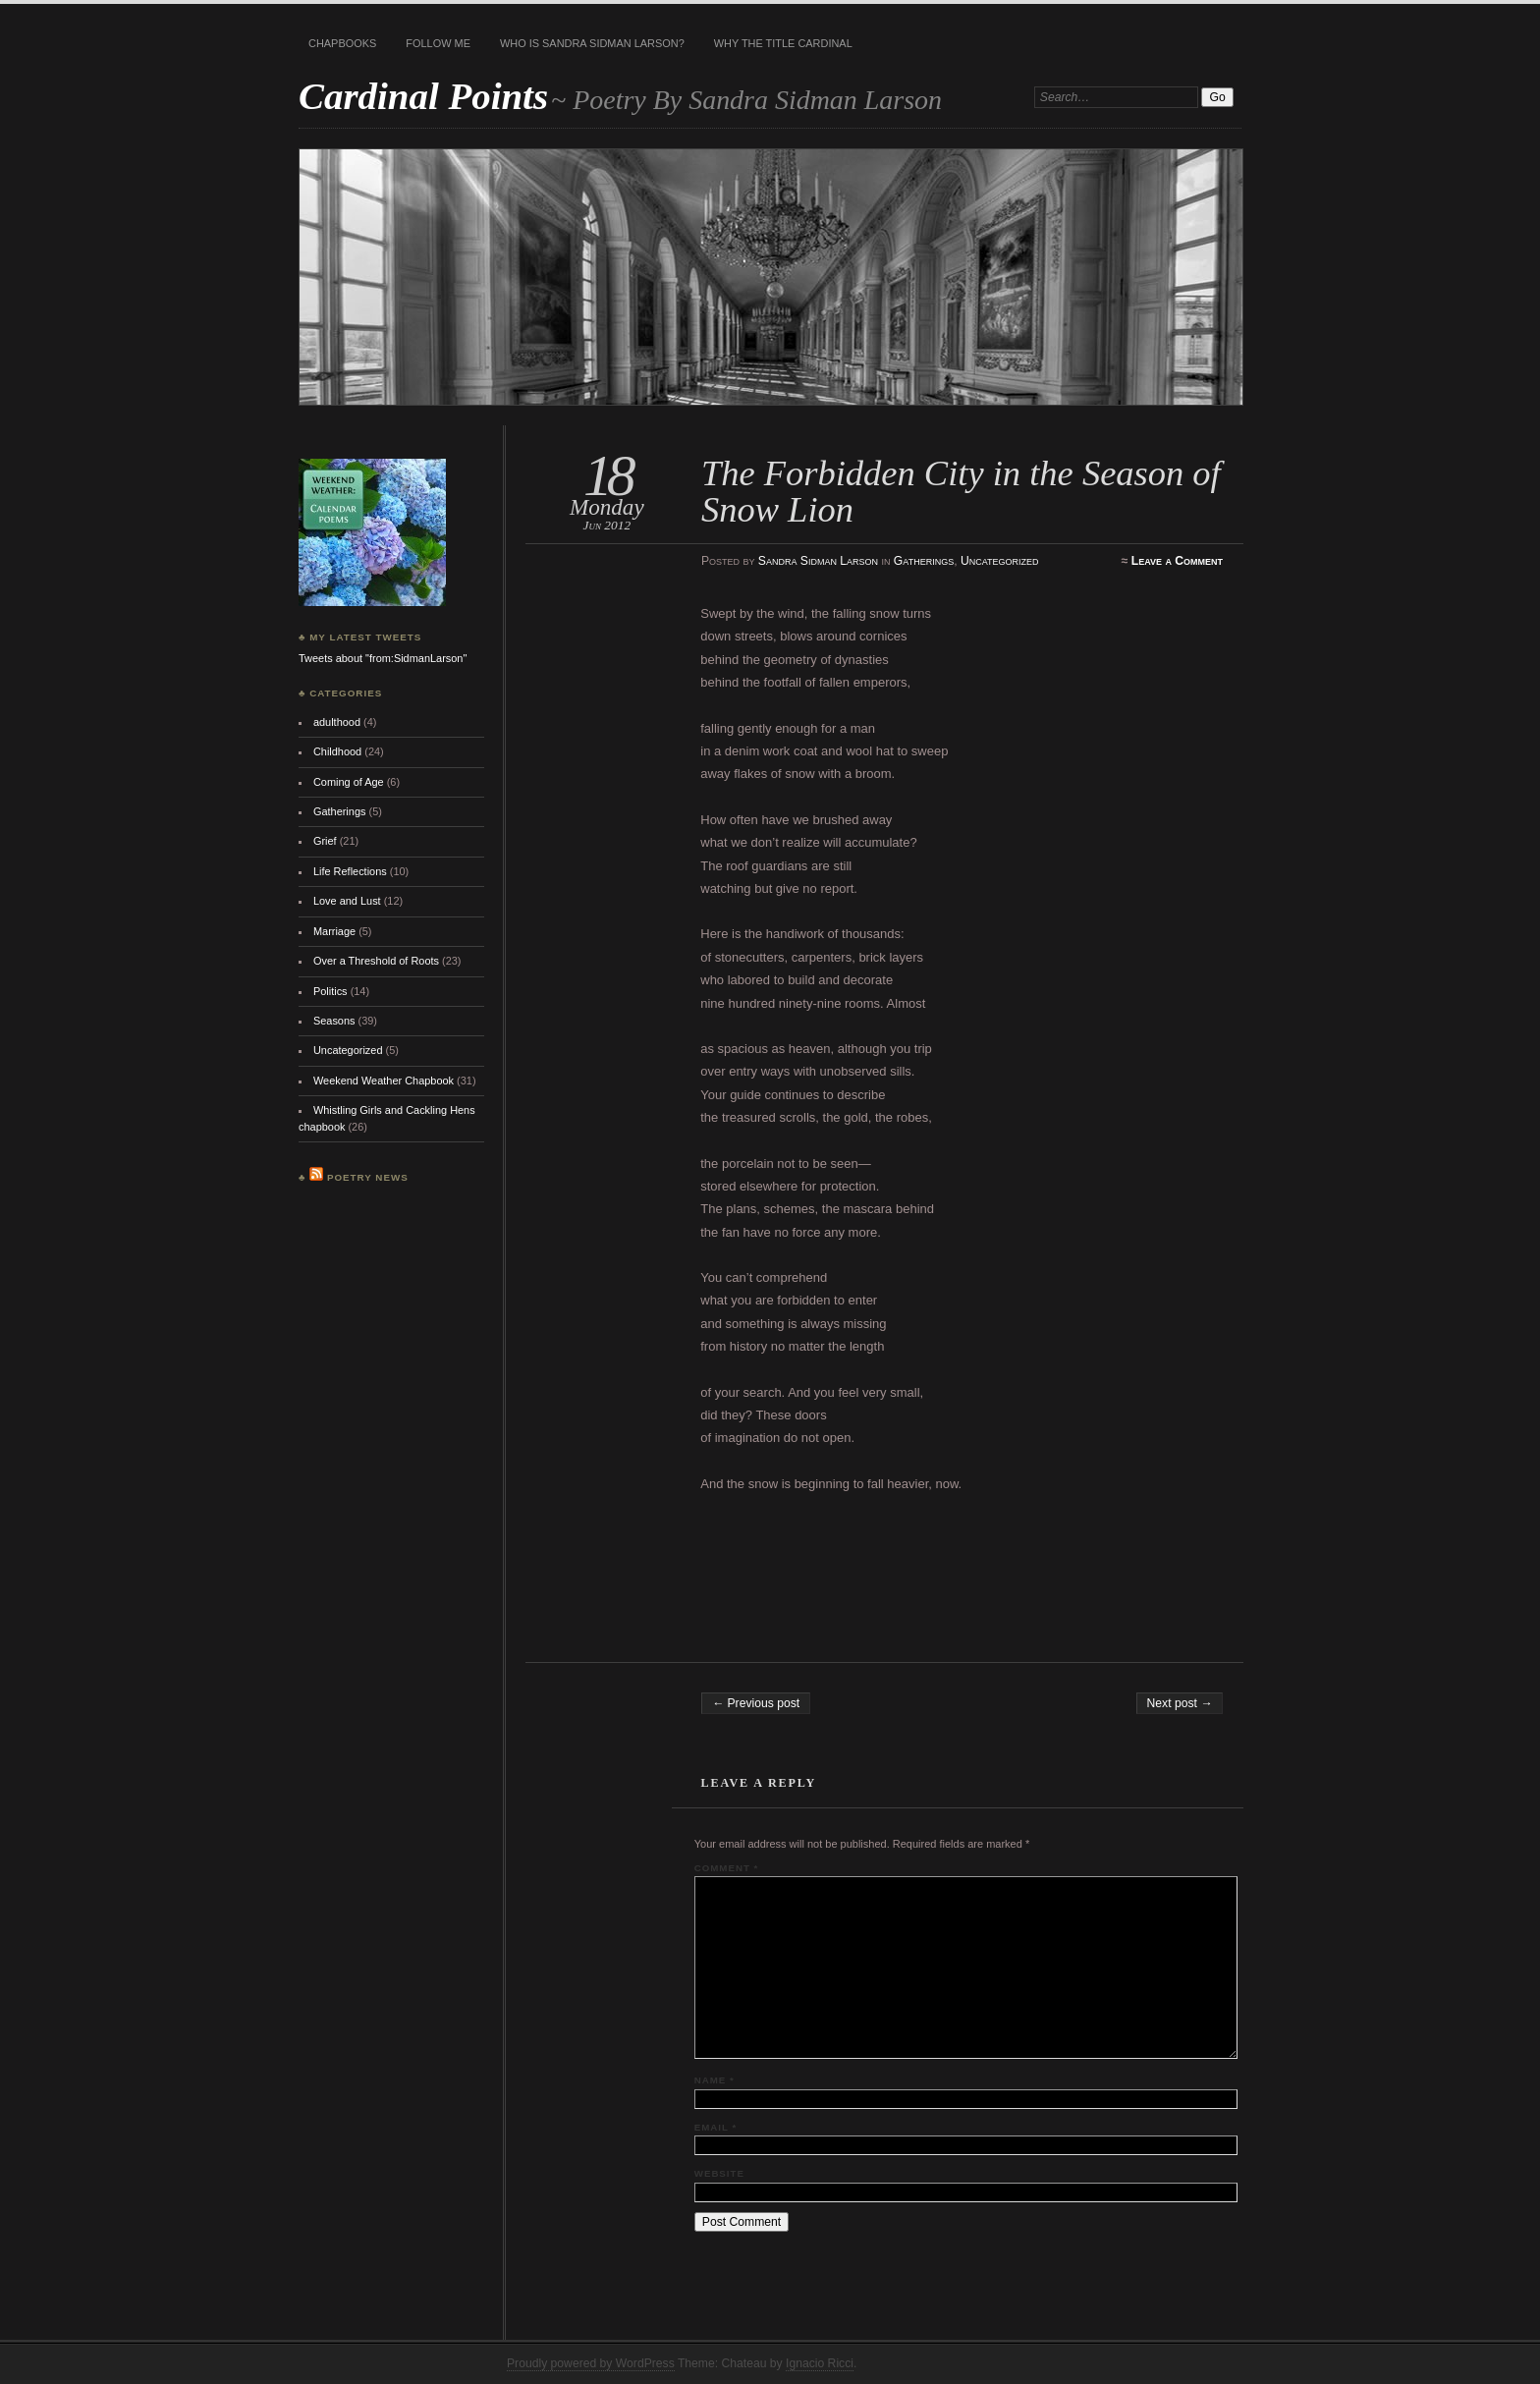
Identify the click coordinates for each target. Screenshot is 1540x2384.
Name (714, 2080)
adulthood (336, 722)
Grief (325, 841)
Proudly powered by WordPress (591, 2363)
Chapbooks (342, 43)
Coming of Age (348, 782)
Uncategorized (1000, 561)
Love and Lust (347, 901)
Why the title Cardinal (783, 43)
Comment (726, 1867)
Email (715, 2127)
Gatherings (924, 561)
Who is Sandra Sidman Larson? (592, 43)
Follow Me (438, 43)
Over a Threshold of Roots (376, 961)
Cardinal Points (423, 96)
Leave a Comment (1177, 561)
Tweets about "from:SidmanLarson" (383, 658)
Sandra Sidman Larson (818, 561)
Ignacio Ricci (819, 2363)
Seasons (334, 1020)
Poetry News (368, 1177)
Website (719, 2173)
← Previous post (755, 1703)
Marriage (334, 931)
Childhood (337, 751)
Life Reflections (350, 871)
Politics (330, 991)
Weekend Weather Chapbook (383, 1080)
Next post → (1180, 1703)
